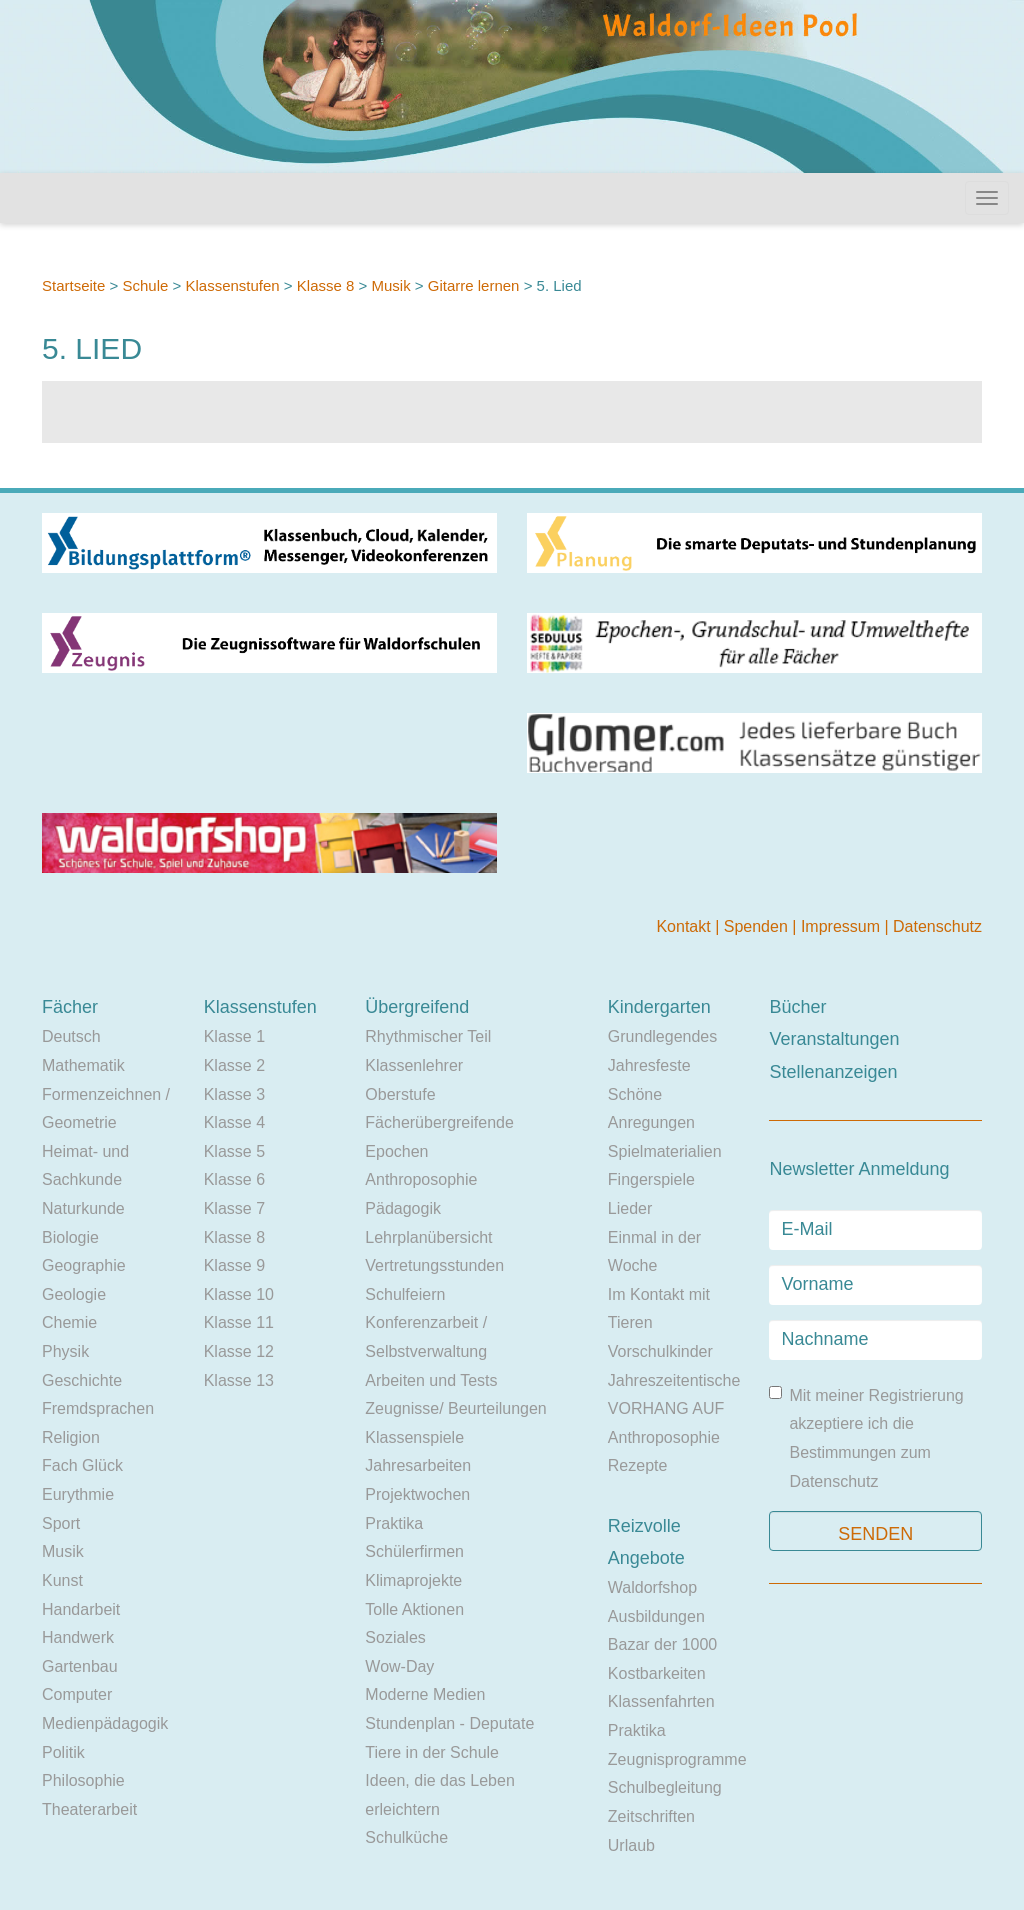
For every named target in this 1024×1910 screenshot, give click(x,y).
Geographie (84, 1265)
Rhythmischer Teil (428, 1036)
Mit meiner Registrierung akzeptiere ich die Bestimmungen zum (866, 1438)
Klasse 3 (234, 1094)
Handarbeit (81, 1609)
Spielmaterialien (665, 1151)
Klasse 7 (234, 1208)
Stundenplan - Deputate (449, 1723)
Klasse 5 (234, 1151)
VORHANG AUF (666, 1408)
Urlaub (631, 1845)
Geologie (74, 1294)
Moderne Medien (425, 1694)
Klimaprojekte (413, 1580)
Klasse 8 (326, 285)
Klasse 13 (239, 1380)
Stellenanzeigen (833, 1072)
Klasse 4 (234, 1122)
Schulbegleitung (665, 1787)
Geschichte (82, 1380)
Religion (71, 1437)
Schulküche (406, 1837)
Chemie (69, 1322)
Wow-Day (399, 1666)
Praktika (394, 1523)
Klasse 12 (239, 1351)
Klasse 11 (239, 1322)
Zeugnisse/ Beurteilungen (455, 1408)
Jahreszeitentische (674, 1380)
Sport (61, 1523)
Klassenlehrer (414, 1065)
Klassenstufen (232, 285)
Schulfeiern (405, 1294)
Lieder (630, 1208)
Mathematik (83, 1065)
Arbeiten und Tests (431, 1380)
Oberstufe (400, 1094)
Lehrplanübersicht (428, 1237)
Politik (63, 1752)
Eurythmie (78, 1494)
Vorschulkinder (660, 1351)
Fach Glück (82, 1465)
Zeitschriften (651, 1816)
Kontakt (685, 926)
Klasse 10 (239, 1294)
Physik (65, 1351)
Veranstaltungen (834, 1039)
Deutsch (71, 1036)
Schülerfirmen (414, 1551)
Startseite (73, 285)
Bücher (797, 1007)
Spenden (758, 926)
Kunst (62, 1580)
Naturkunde (83, 1208)
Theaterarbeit (89, 1809)
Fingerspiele (651, 1179)
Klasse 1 (234, 1036)
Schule (145, 285)
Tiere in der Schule (432, 1752)
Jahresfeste (649, 1065)
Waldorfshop (652, 1587)
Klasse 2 (234, 1065)
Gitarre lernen (474, 285)
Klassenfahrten (661, 1701)
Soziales (395, 1637)
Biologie (70, 1237)
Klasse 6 (234, 1179)
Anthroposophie (421, 1179)
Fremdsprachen (98, 1408)
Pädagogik (403, 1208)
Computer (77, 1694)
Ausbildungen (656, 1616)
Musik (390, 285)
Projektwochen (417, 1494)
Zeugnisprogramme (677, 1759)
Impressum (843, 926)
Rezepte (638, 1465)
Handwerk (78, 1637)
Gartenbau (80, 1666)
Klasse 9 (234, 1265)
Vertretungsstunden (434, 1265)
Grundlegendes (662, 1036)
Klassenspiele (414, 1437)
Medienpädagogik (105, 1723)
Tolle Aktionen (414, 1609)
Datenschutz (937, 926)
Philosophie (83, 1780)
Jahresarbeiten (418, 1465)
